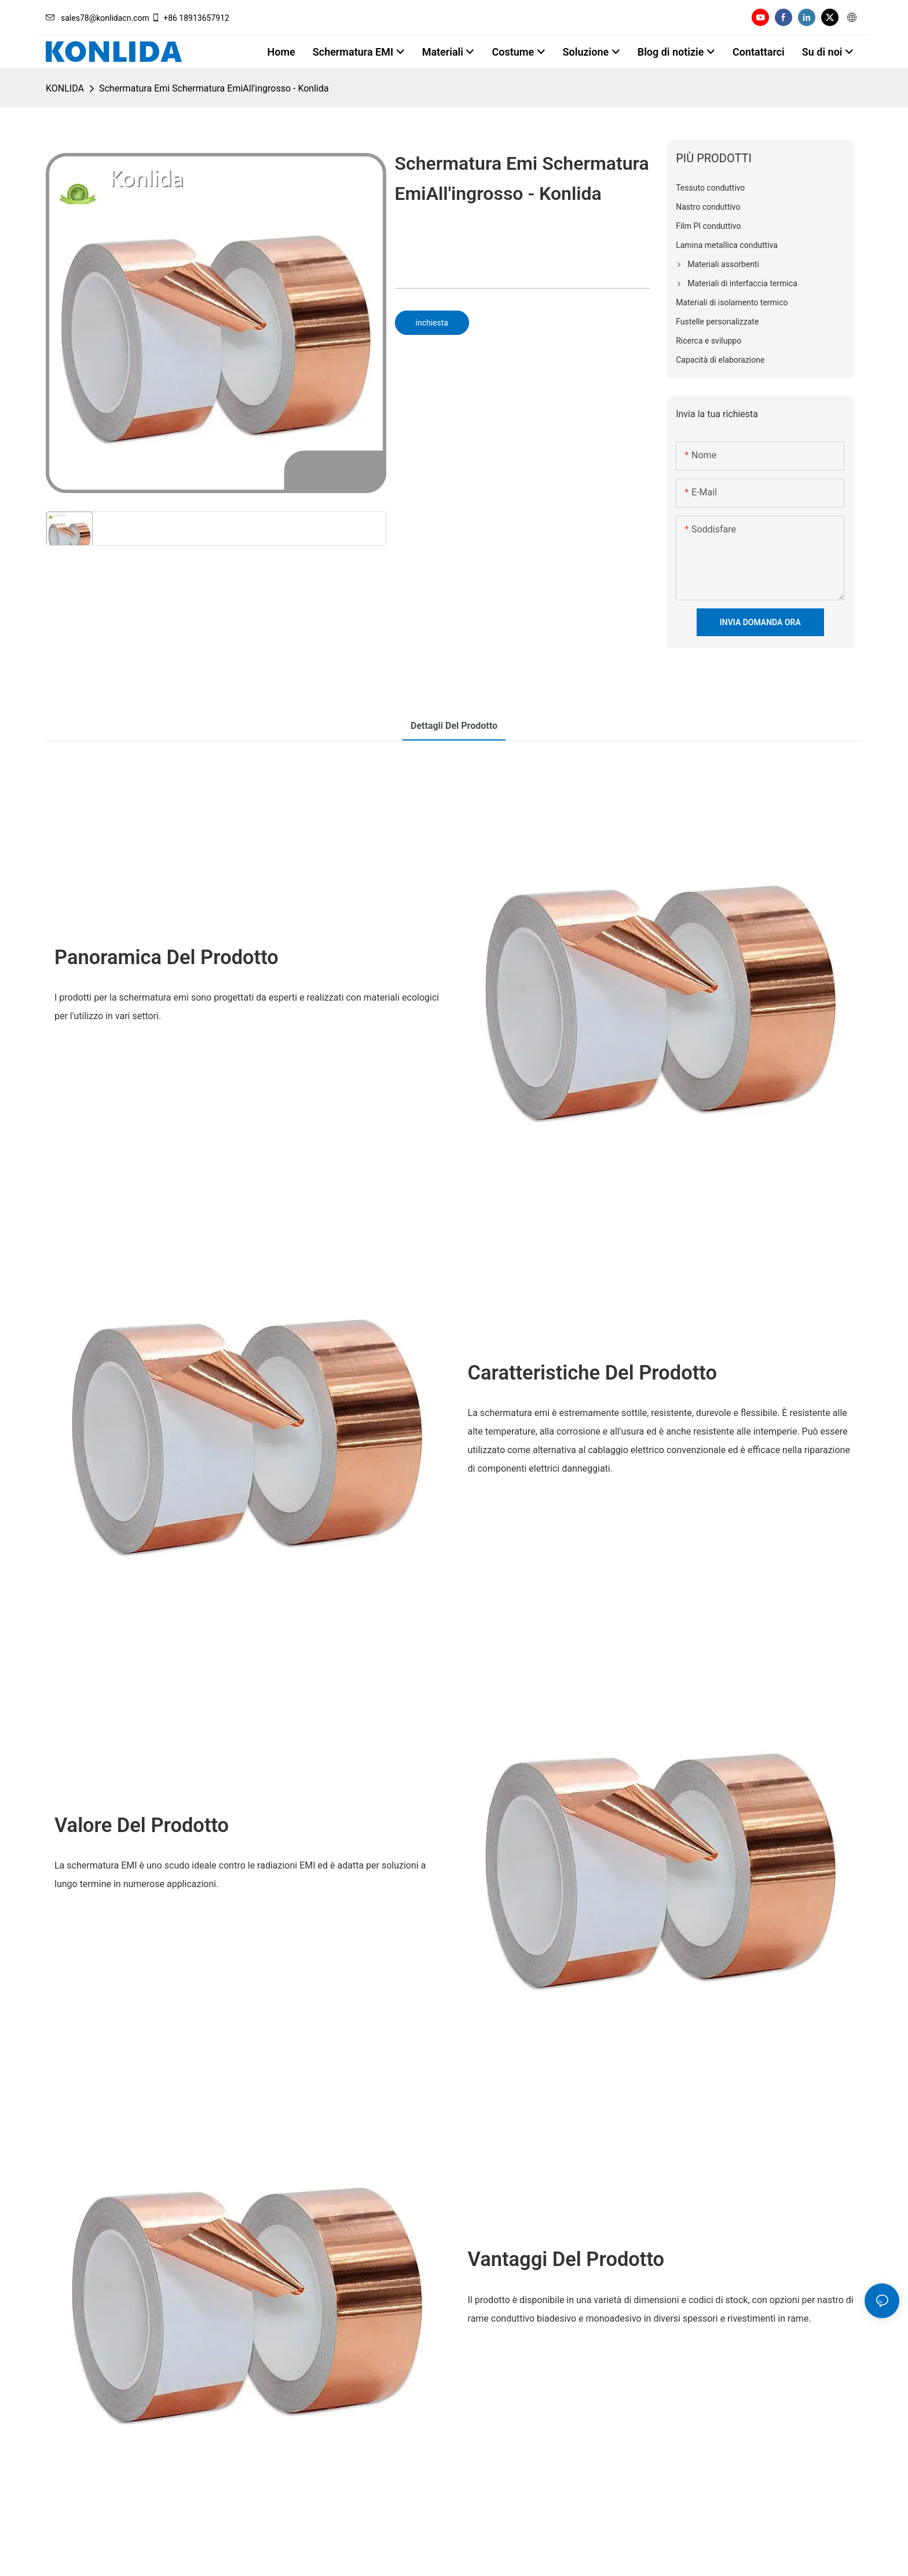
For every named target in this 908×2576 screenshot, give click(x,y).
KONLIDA (65, 88)
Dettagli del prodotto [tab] (454, 725)
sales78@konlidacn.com (97, 18)
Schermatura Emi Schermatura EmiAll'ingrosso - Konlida (214, 88)
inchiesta (432, 322)
